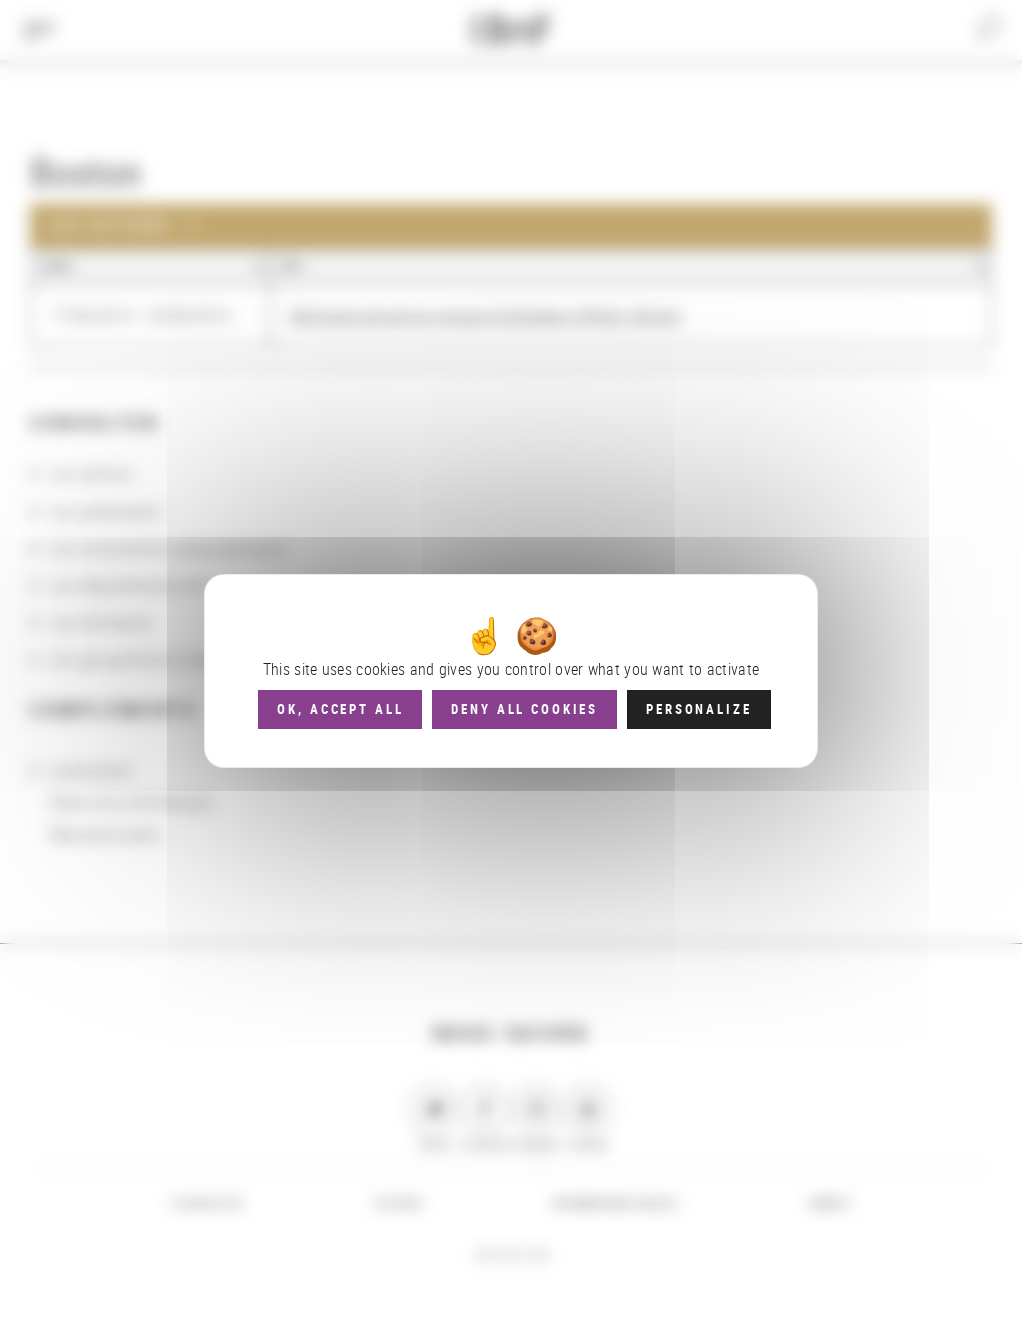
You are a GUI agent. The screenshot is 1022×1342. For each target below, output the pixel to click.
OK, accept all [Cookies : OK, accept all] (340, 709)
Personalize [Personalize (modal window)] (698, 709)
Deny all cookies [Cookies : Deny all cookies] (524, 709)
